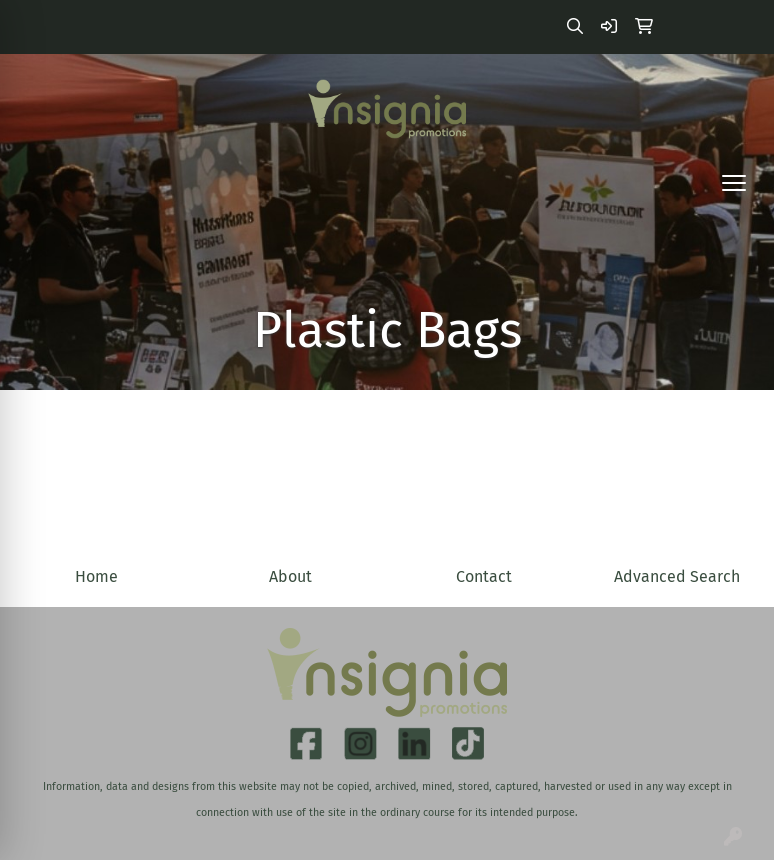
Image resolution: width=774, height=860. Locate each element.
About (290, 576)
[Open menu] (734, 183)
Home (96, 576)
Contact (484, 576)
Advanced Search (677, 576)
